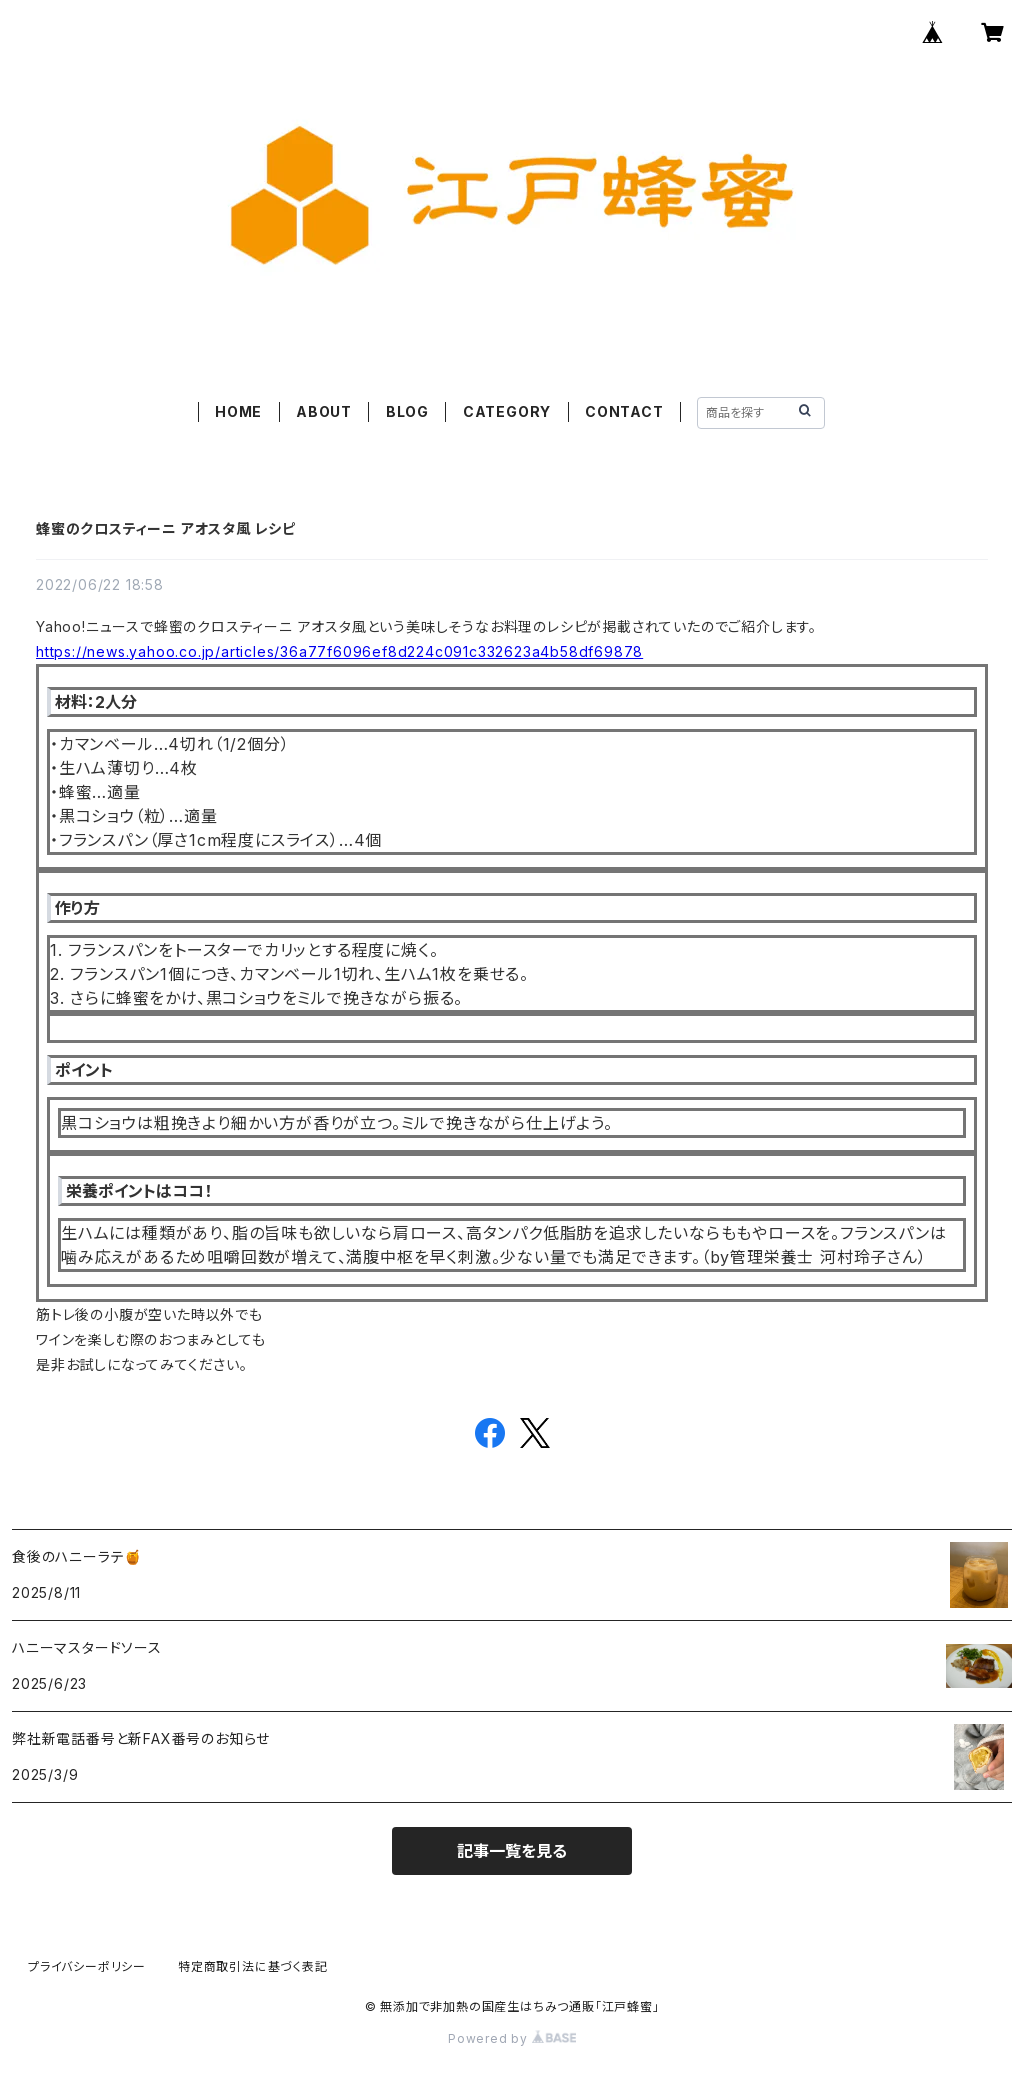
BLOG (407, 411)
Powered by (512, 2038)
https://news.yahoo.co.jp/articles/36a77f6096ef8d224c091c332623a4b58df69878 (339, 651)
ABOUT (324, 411)
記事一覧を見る (512, 1851)
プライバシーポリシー (87, 1966)
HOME (238, 411)
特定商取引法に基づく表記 (253, 1966)
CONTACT (624, 411)
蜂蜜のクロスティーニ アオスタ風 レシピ (166, 528)
